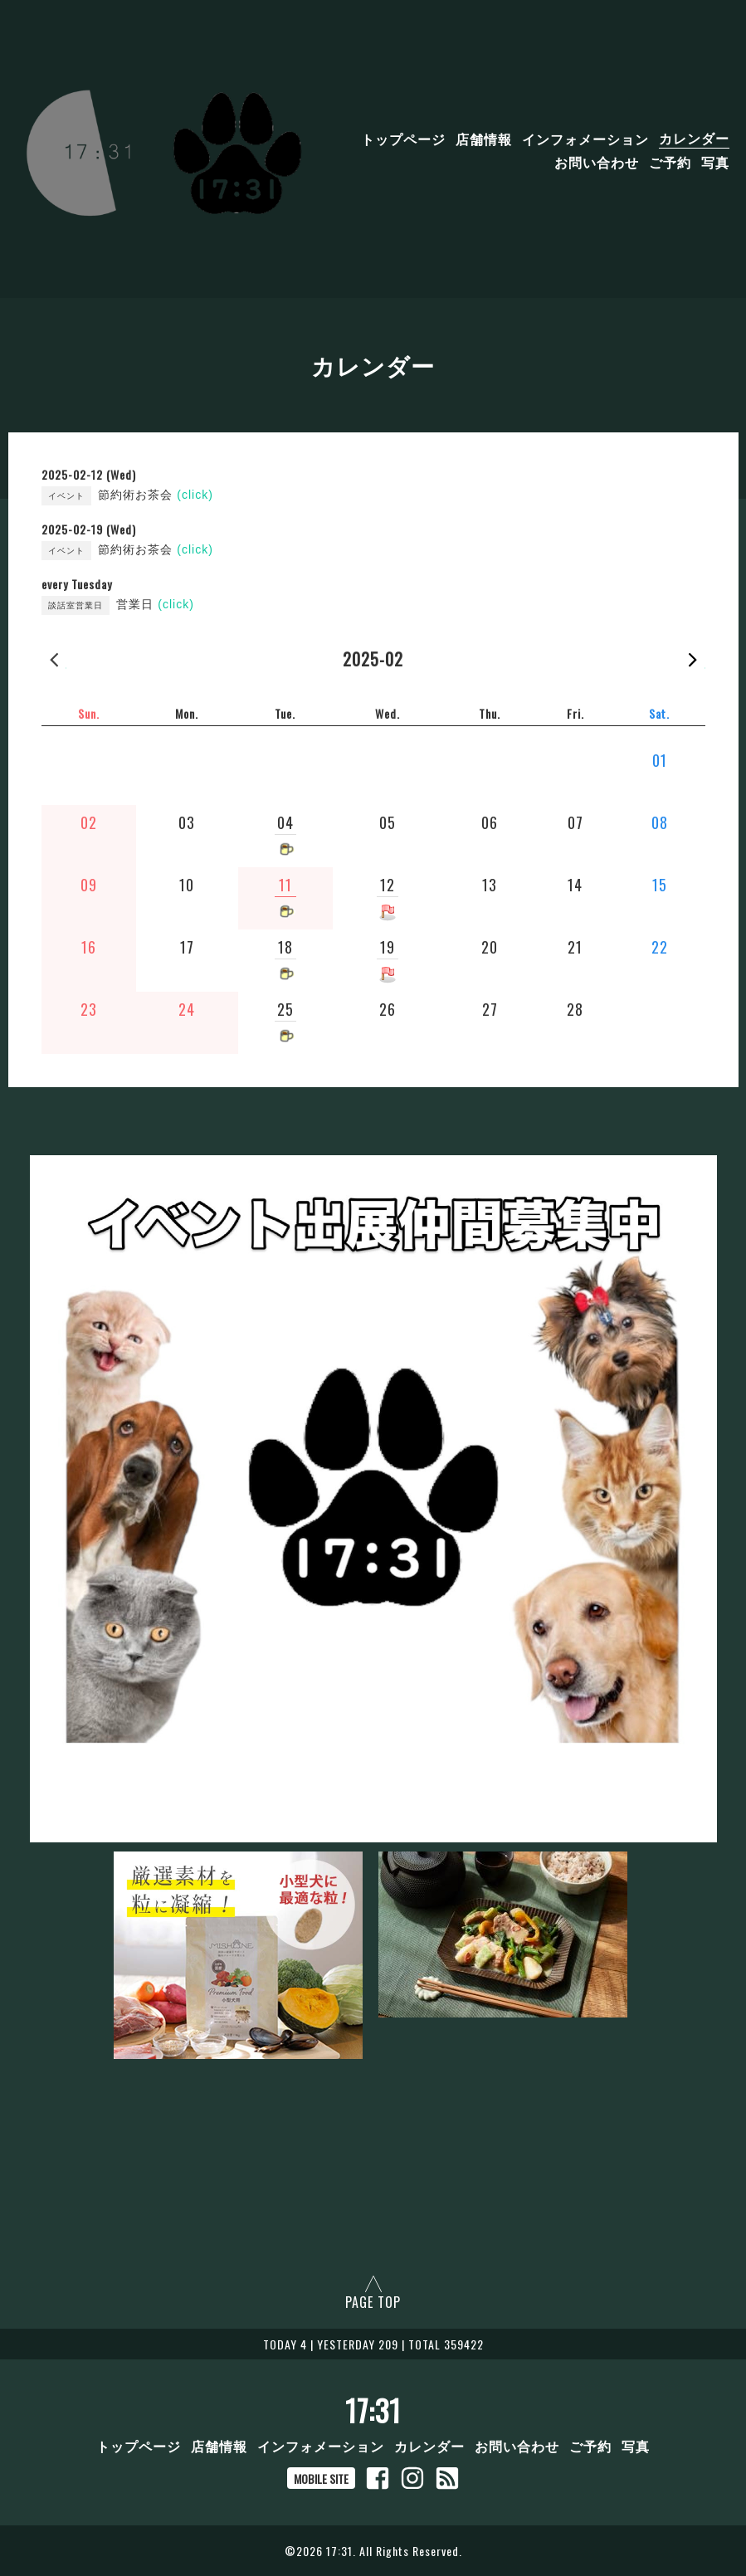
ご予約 (670, 161)
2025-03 (692, 658)
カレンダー (694, 138)
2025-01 (53, 658)
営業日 (154, 604)
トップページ (403, 138)
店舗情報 (484, 138)
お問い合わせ (596, 161)
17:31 (373, 2410)
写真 (715, 161)
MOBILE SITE (321, 2478)
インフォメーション (585, 138)
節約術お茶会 (155, 494)
